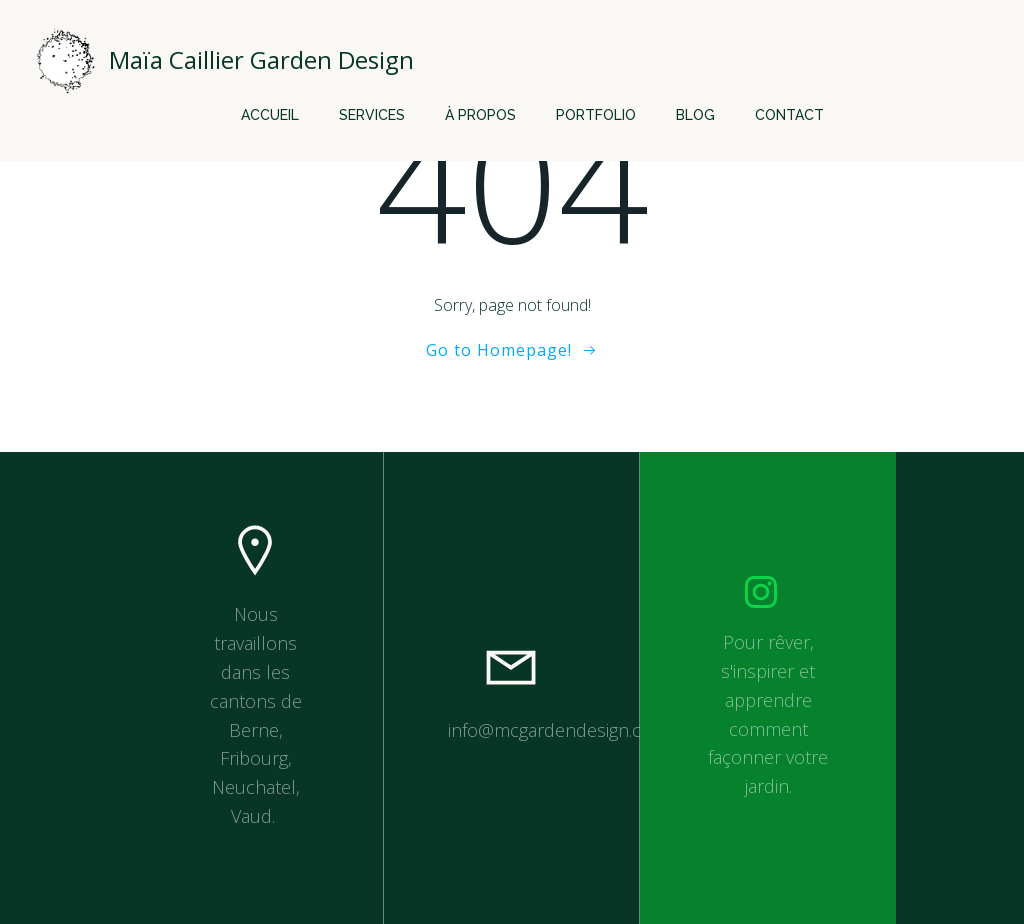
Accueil (270, 115)
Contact (789, 115)
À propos (480, 115)
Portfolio (596, 115)
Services (372, 115)
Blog (695, 115)
